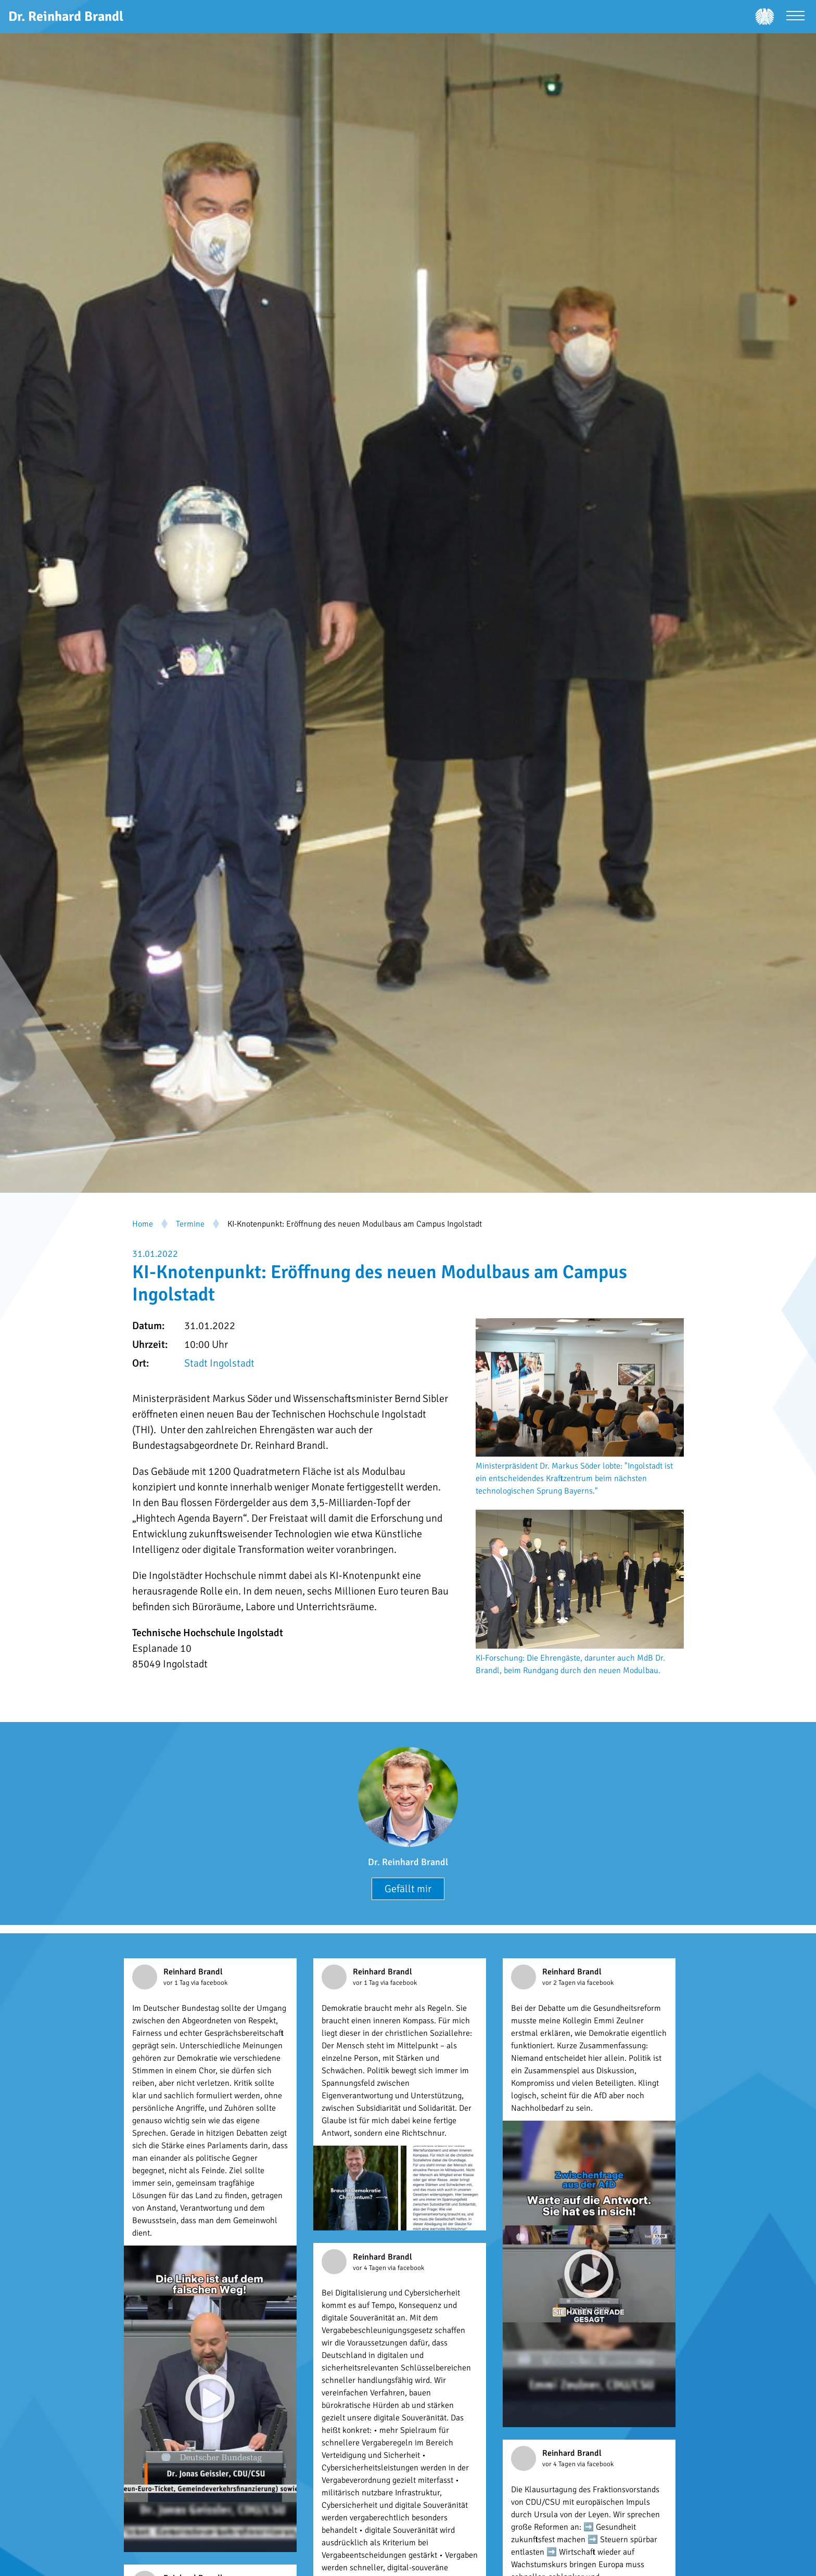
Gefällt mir (408, 1888)
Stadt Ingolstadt (219, 1363)
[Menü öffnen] (795, 17)
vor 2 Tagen (559, 1983)
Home (142, 1224)
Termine (190, 1224)
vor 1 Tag (177, 1983)
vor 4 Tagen (370, 2268)
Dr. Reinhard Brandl (408, 1862)
